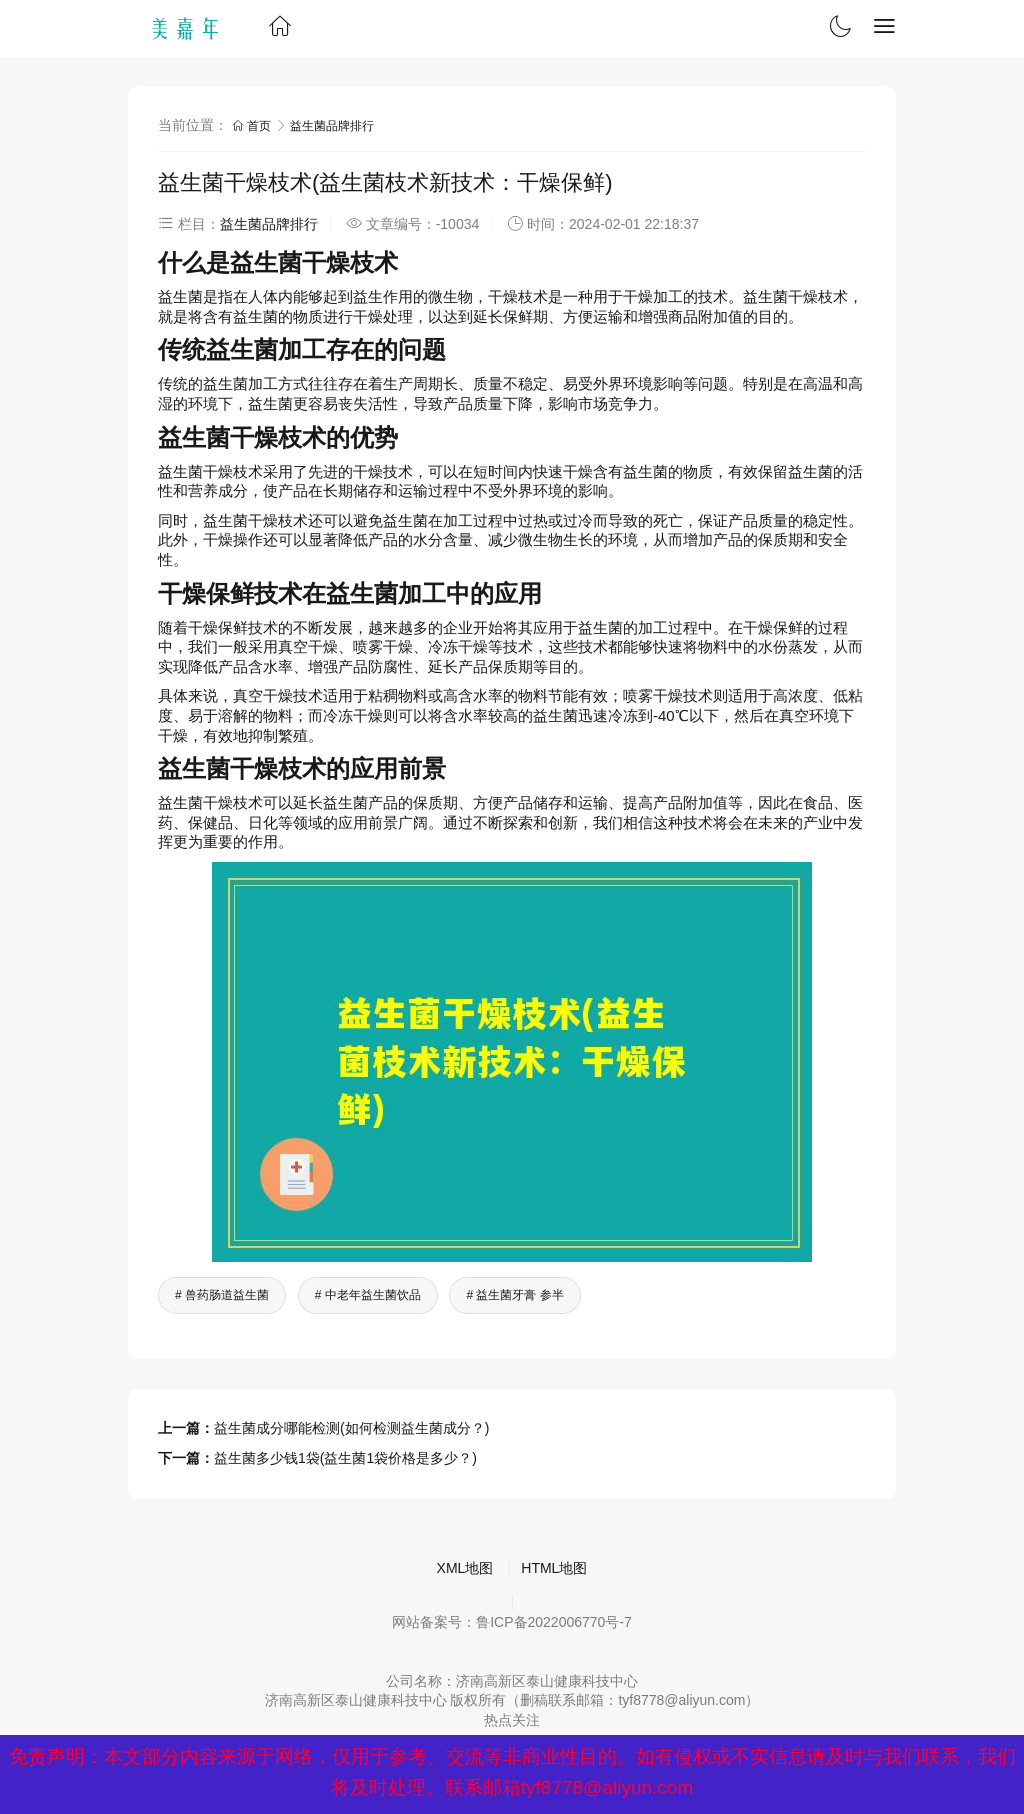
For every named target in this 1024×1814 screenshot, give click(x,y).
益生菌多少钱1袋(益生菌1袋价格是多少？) (345, 1458)
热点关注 (512, 1720)
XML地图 (465, 1568)
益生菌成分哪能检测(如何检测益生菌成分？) (351, 1428)
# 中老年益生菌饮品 (368, 1295)
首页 (253, 126)
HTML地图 (554, 1568)
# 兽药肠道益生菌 (222, 1295)
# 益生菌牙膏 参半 (514, 1295)
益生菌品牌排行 (332, 126)
